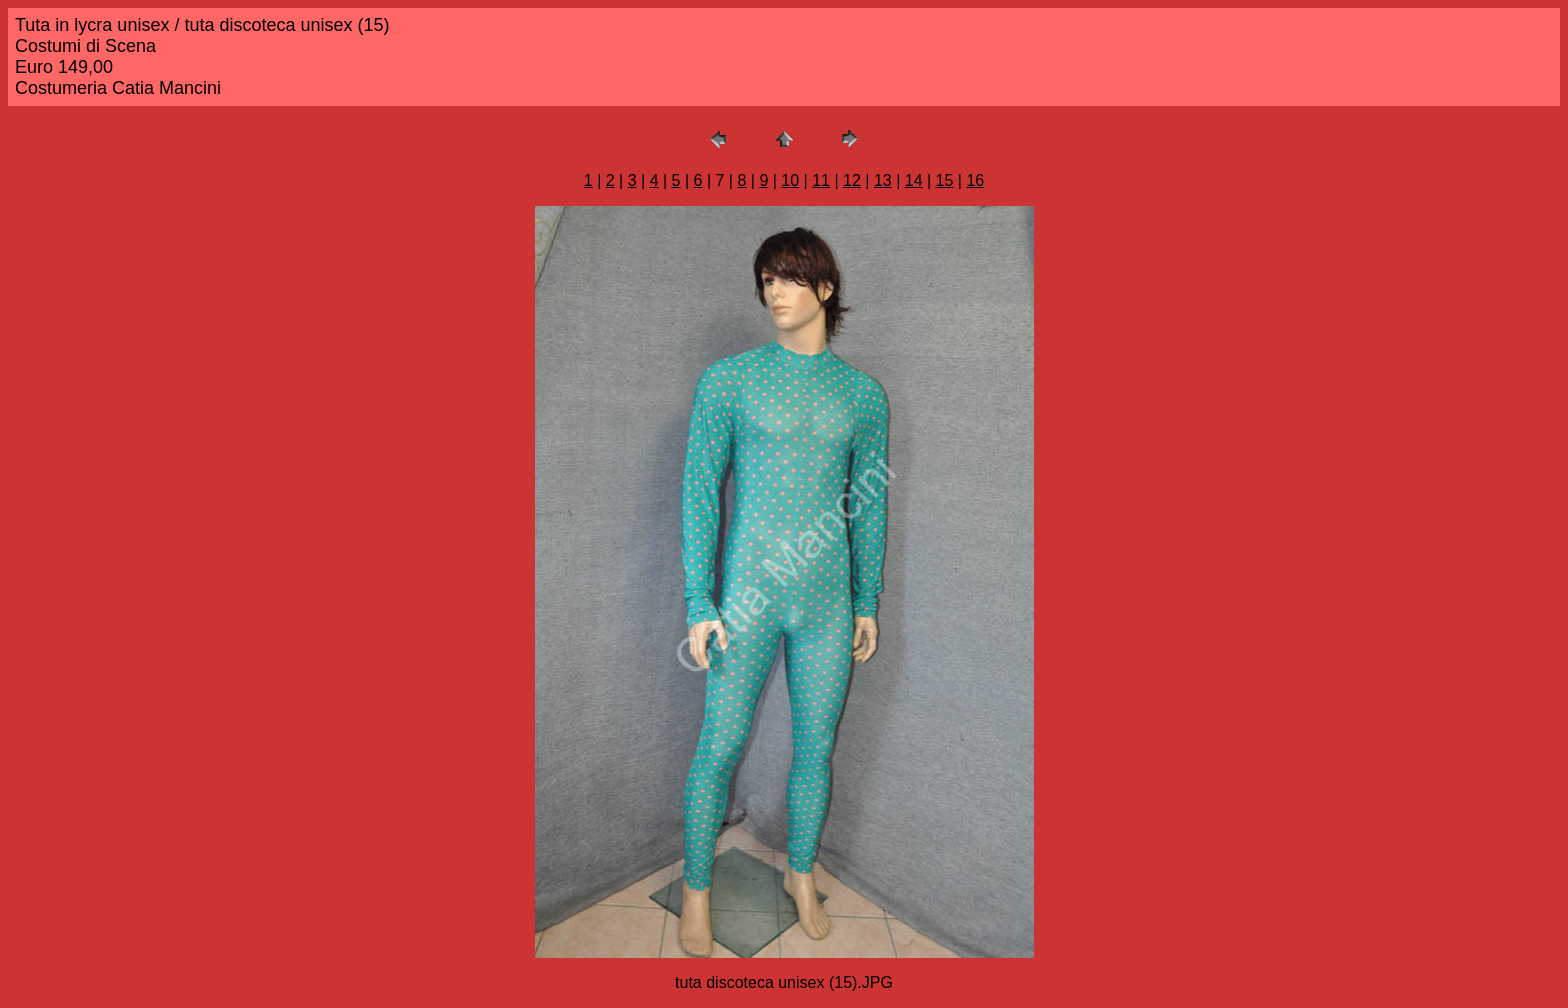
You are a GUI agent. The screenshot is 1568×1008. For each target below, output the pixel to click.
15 (945, 180)
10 (790, 180)
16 (975, 180)
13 (883, 180)
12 (852, 180)
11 (821, 180)
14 (914, 180)
